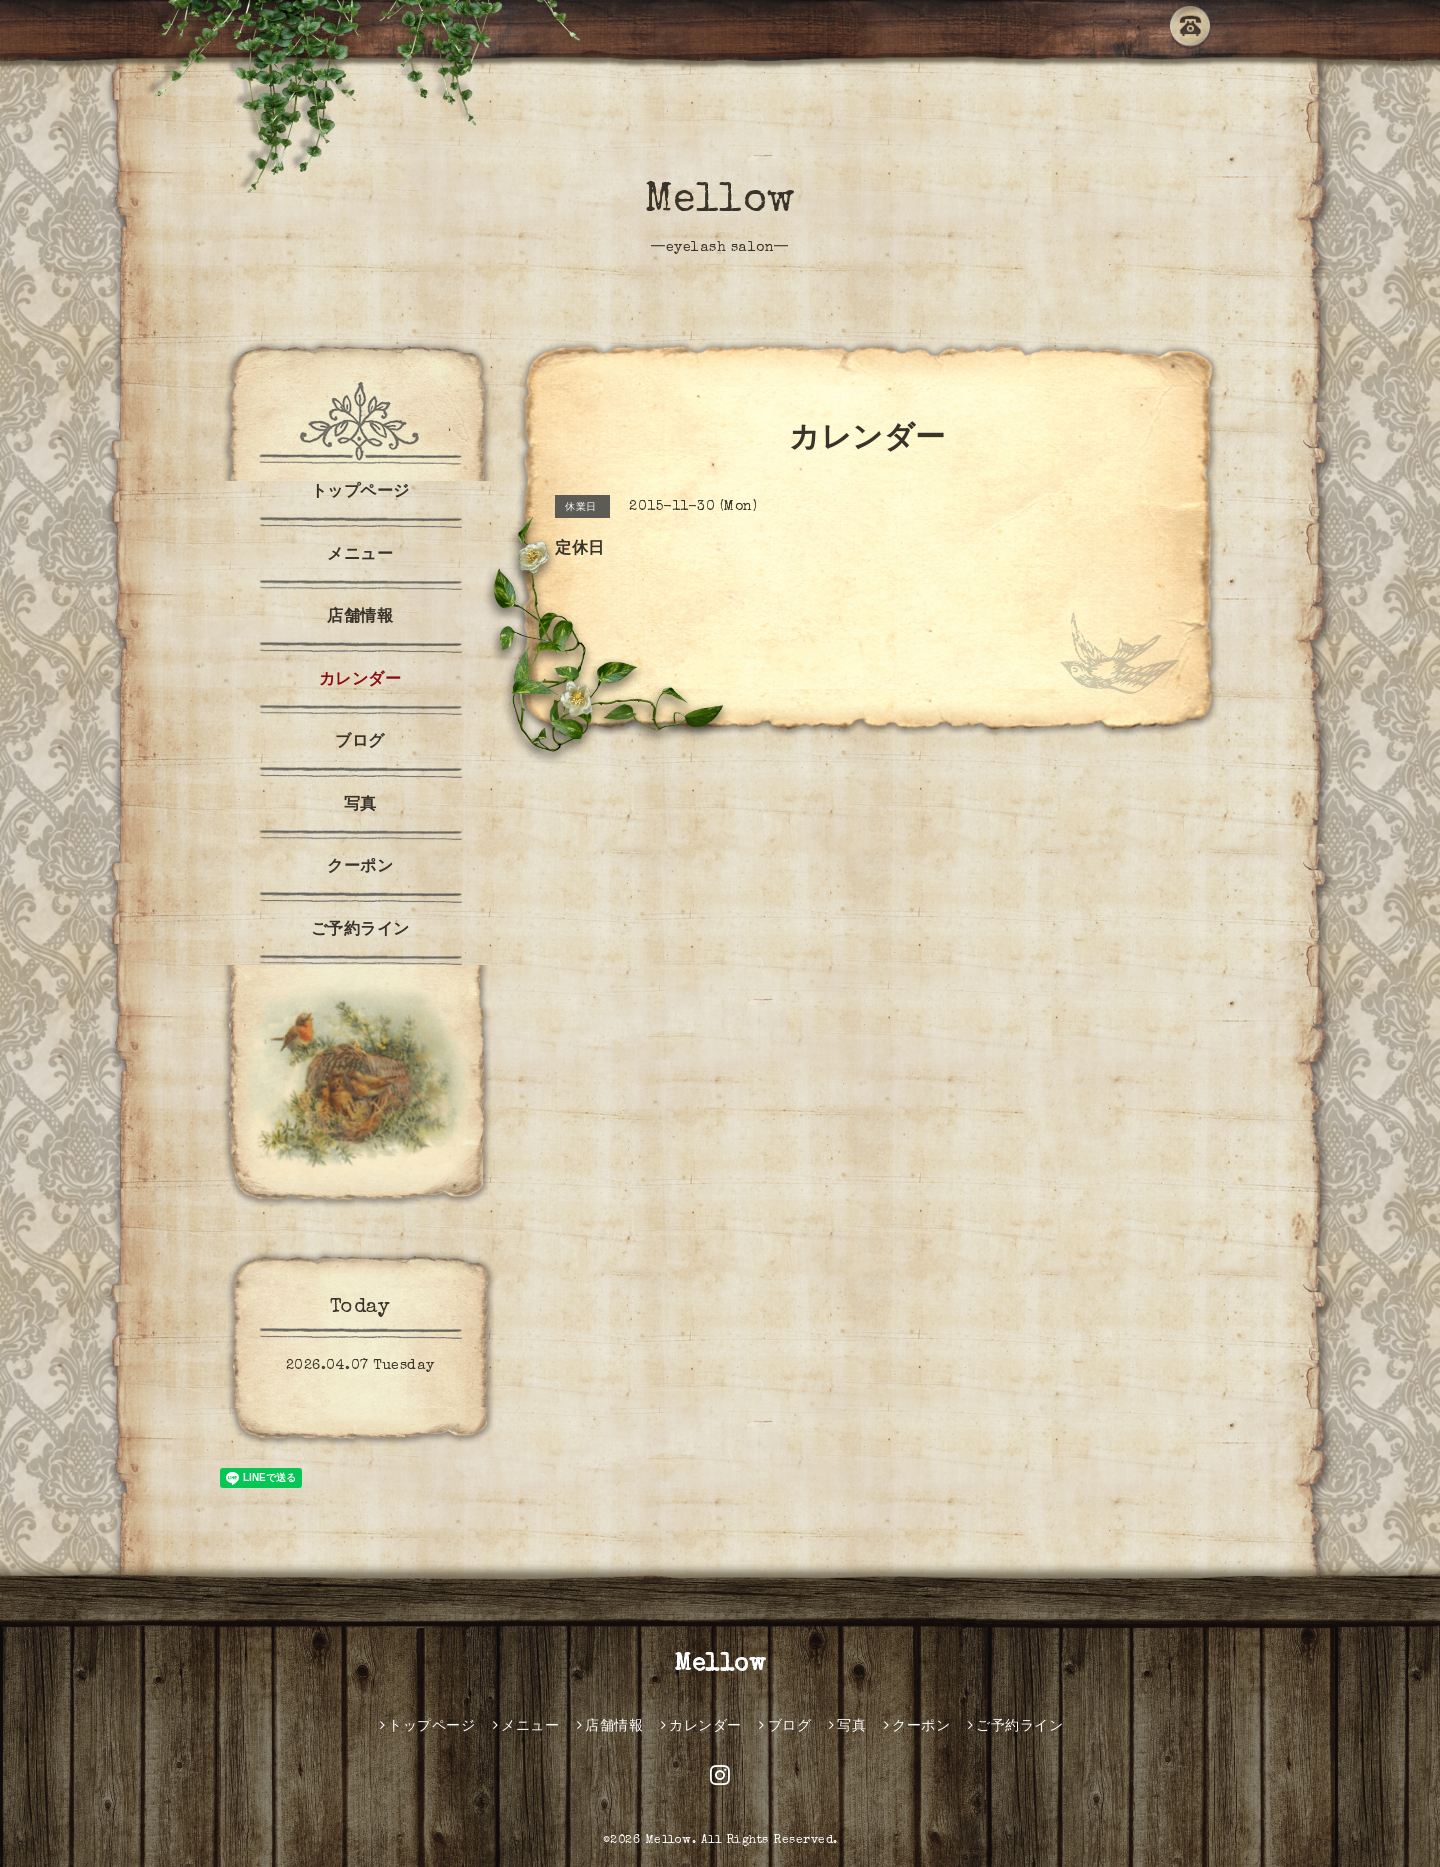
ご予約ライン (360, 931)
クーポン (360, 868)
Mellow (720, 202)
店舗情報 (360, 618)
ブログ (360, 743)
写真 (360, 806)
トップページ (360, 493)
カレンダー (360, 681)
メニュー (360, 556)
